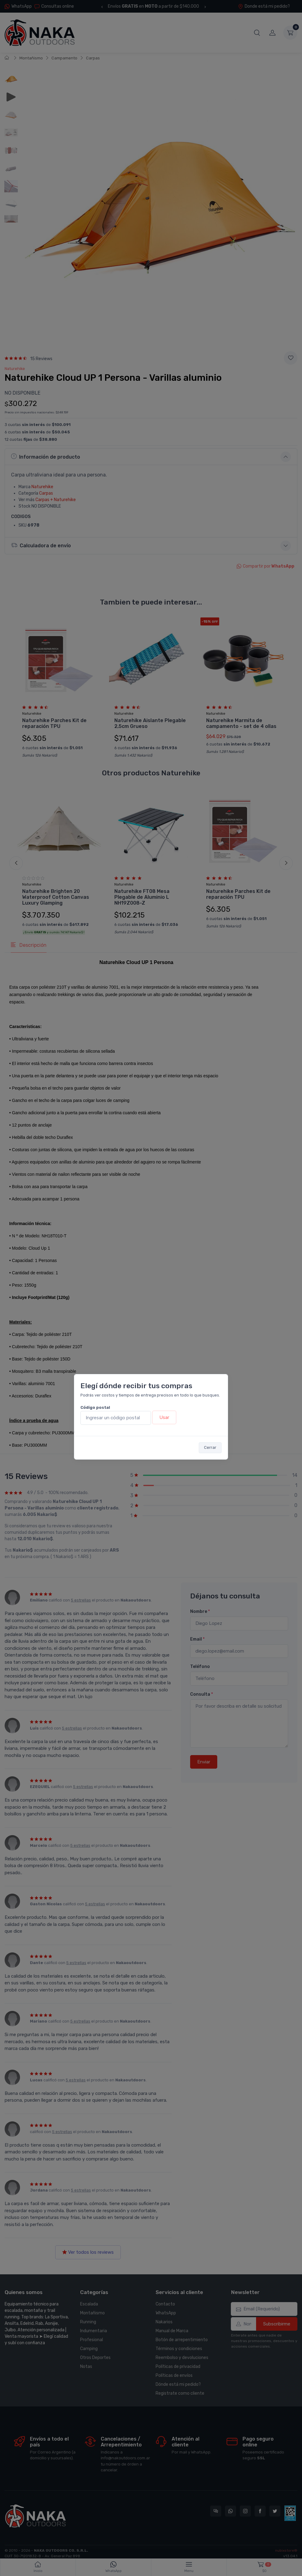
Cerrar (210, 1447)
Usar (164, 1417)
